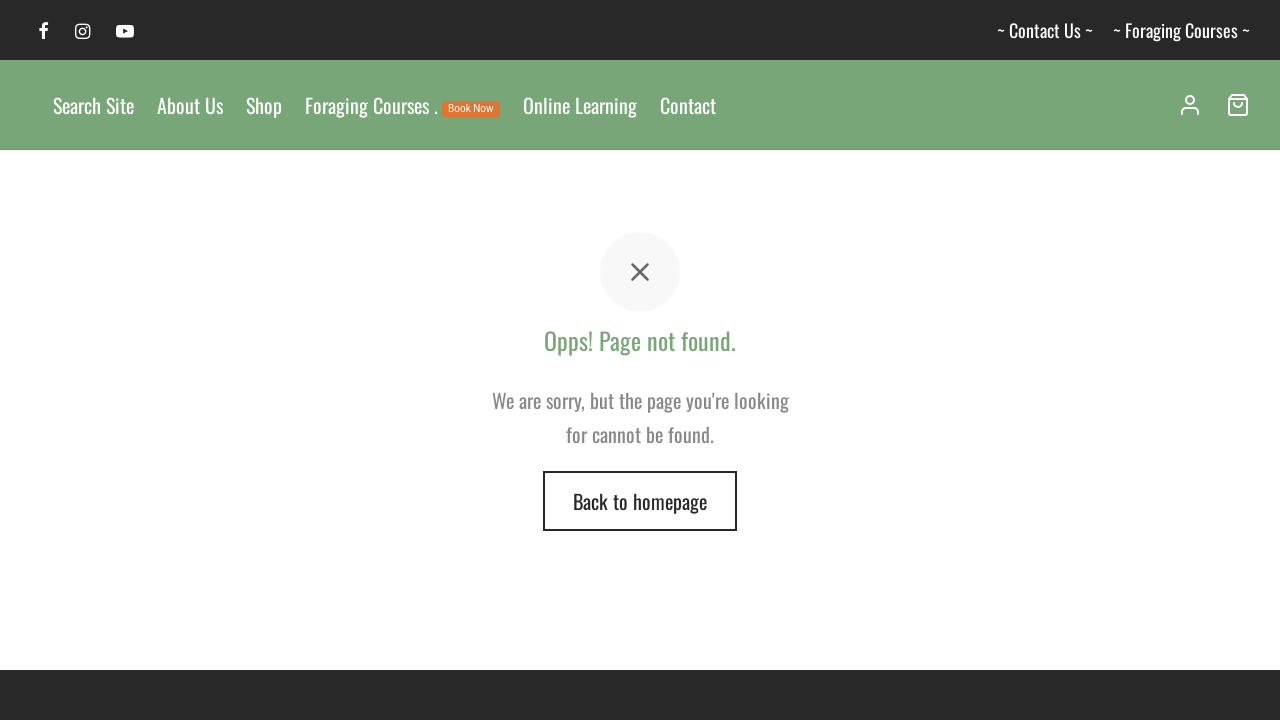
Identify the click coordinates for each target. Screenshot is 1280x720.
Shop (264, 105)
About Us (190, 105)
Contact (688, 105)
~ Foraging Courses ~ (1181, 30)
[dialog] (1242, 680)
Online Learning (580, 105)
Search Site (93, 105)
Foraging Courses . (402, 105)
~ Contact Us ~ (1045, 30)
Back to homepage (640, 505)
